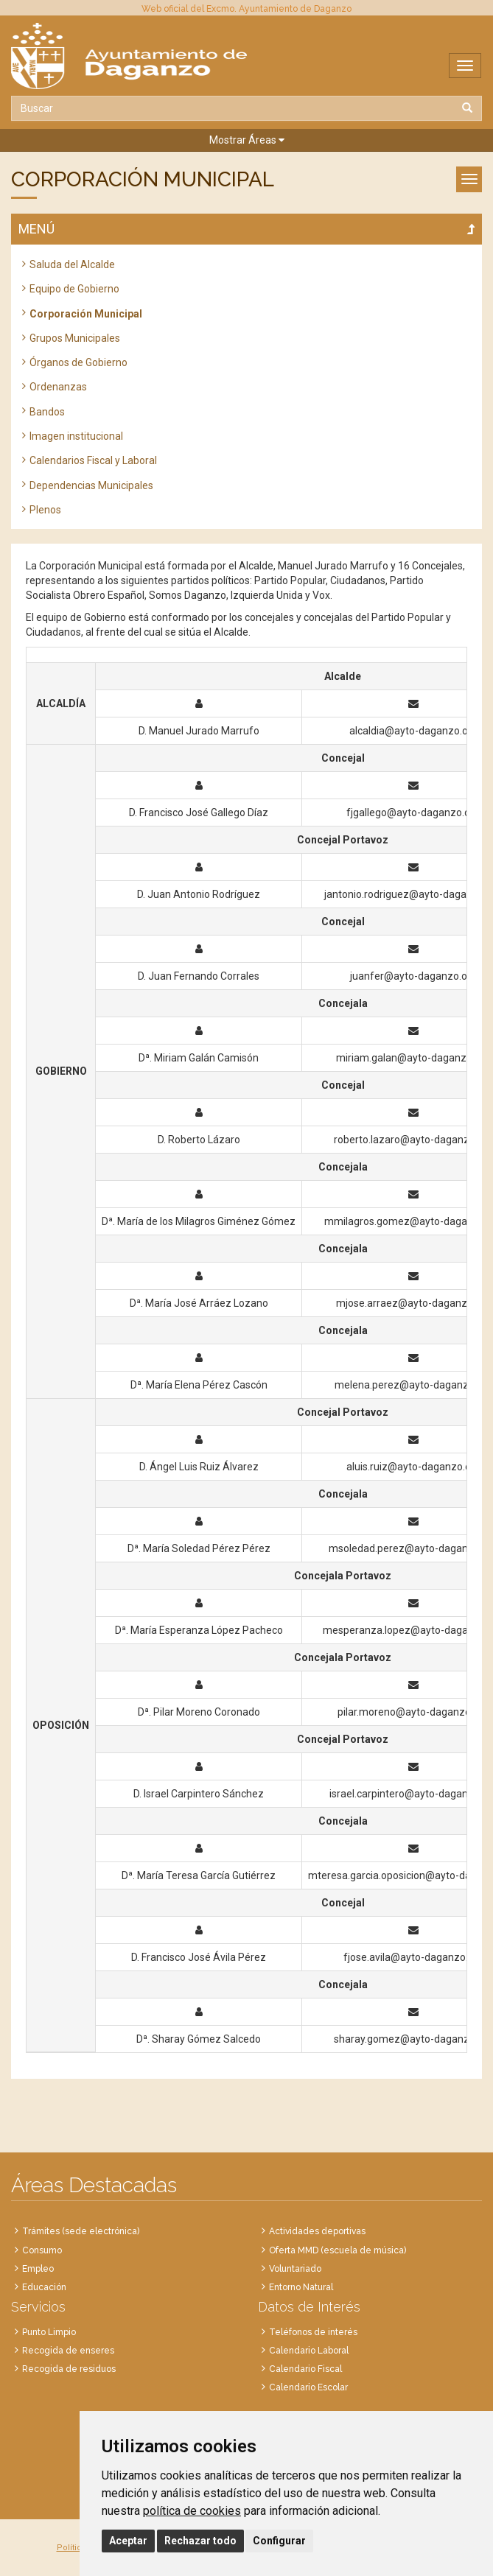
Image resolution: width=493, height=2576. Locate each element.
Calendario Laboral (309, 2350)
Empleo (38, 2269)
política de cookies (192, 2511)
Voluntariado (295, 2269)
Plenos (45, 510)
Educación (44, 2287)
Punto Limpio (49, 2332)
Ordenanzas (58, 387)
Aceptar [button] (128, 2541)
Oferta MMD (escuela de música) (337, 2250)
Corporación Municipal (85, 314)
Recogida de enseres (68, 2350)
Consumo (42, 2250)
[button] (246, 140)
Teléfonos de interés (313, 2332)
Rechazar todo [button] (200, 2541)
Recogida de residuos (69, 2369)
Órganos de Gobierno (78, 362)
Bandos (47, 412)
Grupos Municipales (74, 338)
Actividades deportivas (317, 2231)
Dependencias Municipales (91, 485)
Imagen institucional (76, 436)
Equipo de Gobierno (74, 289)
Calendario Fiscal (305, 2369)
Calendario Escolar (308, 2387)
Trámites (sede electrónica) (80, 2231)
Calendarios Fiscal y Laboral (93, 460)
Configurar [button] (279, 2541)
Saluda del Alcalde (72, 264)
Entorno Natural (301, 2287)
